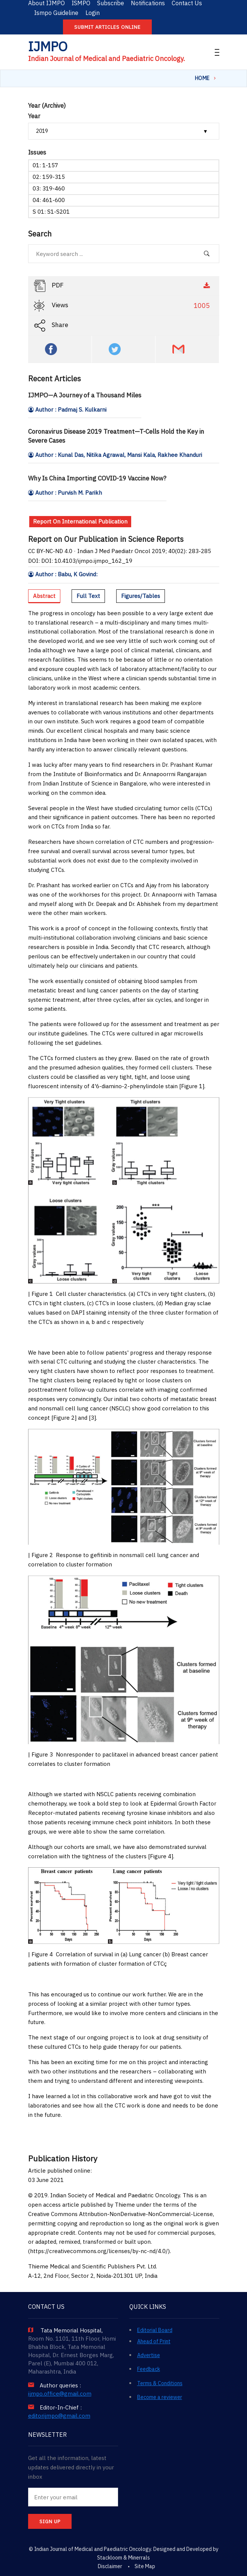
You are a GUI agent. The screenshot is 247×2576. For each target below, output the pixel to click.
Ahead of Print (154, 2341)
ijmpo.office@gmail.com (59, 2393)
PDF (123, 286)
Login (92, 13)
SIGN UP (49, 2521)
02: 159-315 (49, 176)
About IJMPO (46, 3)
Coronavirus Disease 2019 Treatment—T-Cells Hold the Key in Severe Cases (116, 436)
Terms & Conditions (160, 2383)
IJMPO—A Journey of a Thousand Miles (84, 395)
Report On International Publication (80, 521)
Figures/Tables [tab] (140, 595)
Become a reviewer (159, 2397)
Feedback (148, 2369)
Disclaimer (110, 2566)
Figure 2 (64, 1417)
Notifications (148, 3)
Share (51, 326)
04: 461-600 (49, 200)
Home (202, 78)
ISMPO (81, 3)
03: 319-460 (49, 188)
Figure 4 (160, 1856)
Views (123, 306)
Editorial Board (154, 2330)
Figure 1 (191, 1086)
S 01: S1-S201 (51, 211)
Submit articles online (107, 27)
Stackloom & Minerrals (123, 2557)
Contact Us (187, 3)
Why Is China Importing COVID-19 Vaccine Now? (97, 478)
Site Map (145, 2566)
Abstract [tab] (44, 595)
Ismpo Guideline (56, 12)
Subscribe (110, 3)
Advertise (148, 2355)
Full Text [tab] (88, 595)
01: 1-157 (45, 165)
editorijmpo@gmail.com (59, 2415)
